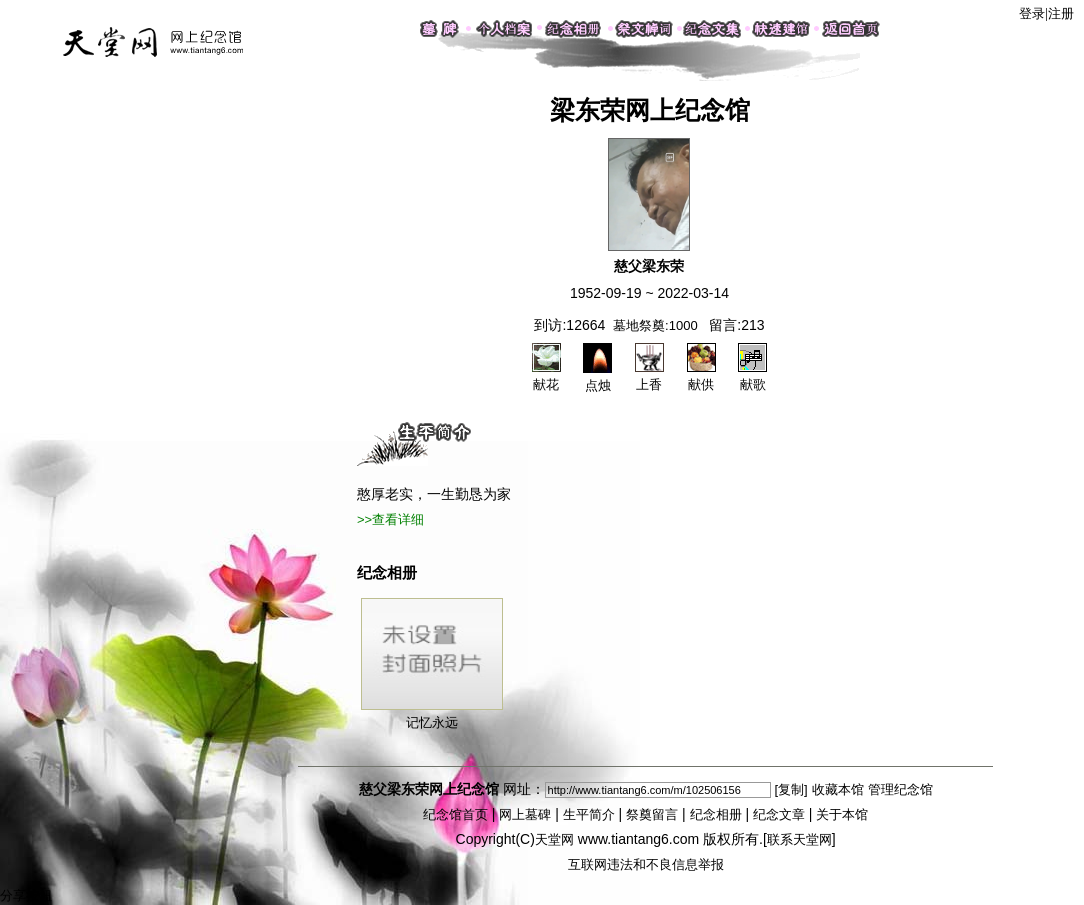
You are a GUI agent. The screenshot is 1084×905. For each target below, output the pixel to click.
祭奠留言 (652, 814)
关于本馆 (842, 814)
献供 (701, 376)
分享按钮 (26, 895)
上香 (649, 376)
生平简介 (589, 814)
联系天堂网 (799, 839)
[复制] (791, 789)
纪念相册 (716, 814)
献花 (546, 376)
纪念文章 (779, 814)
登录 (1032, 13)
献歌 (752, 376)
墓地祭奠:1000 (655, 325)
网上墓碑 (525, 814)
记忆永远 (432, 664)
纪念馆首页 (455, 814)
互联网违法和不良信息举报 (646, 864)
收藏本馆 (838, 789)
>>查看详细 (390, 519)
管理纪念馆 (900, 789)
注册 (1061, 13)
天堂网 (554, 839)
